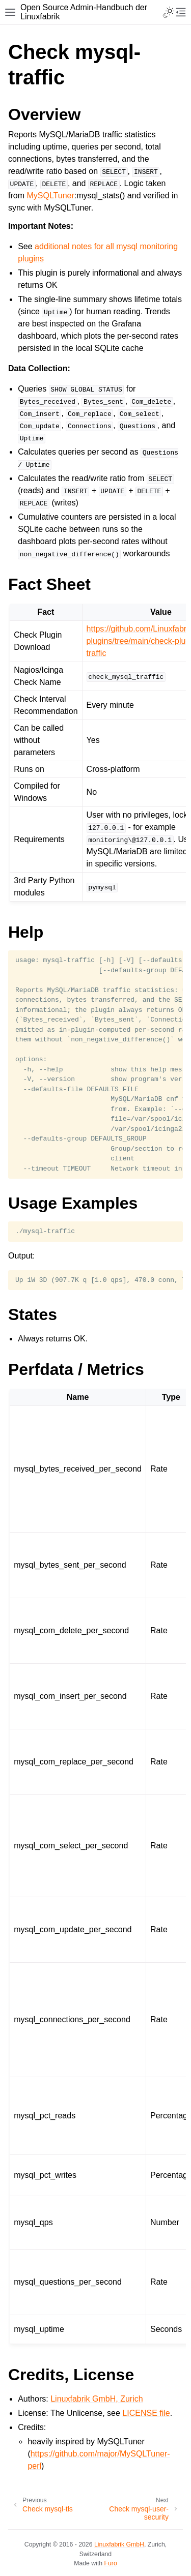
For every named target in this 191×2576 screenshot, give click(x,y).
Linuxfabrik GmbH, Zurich (96, 2398)
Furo (110, 2563)
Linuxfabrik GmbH (119, 2544)
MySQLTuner (50, 195)
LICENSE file (146, 2413)
